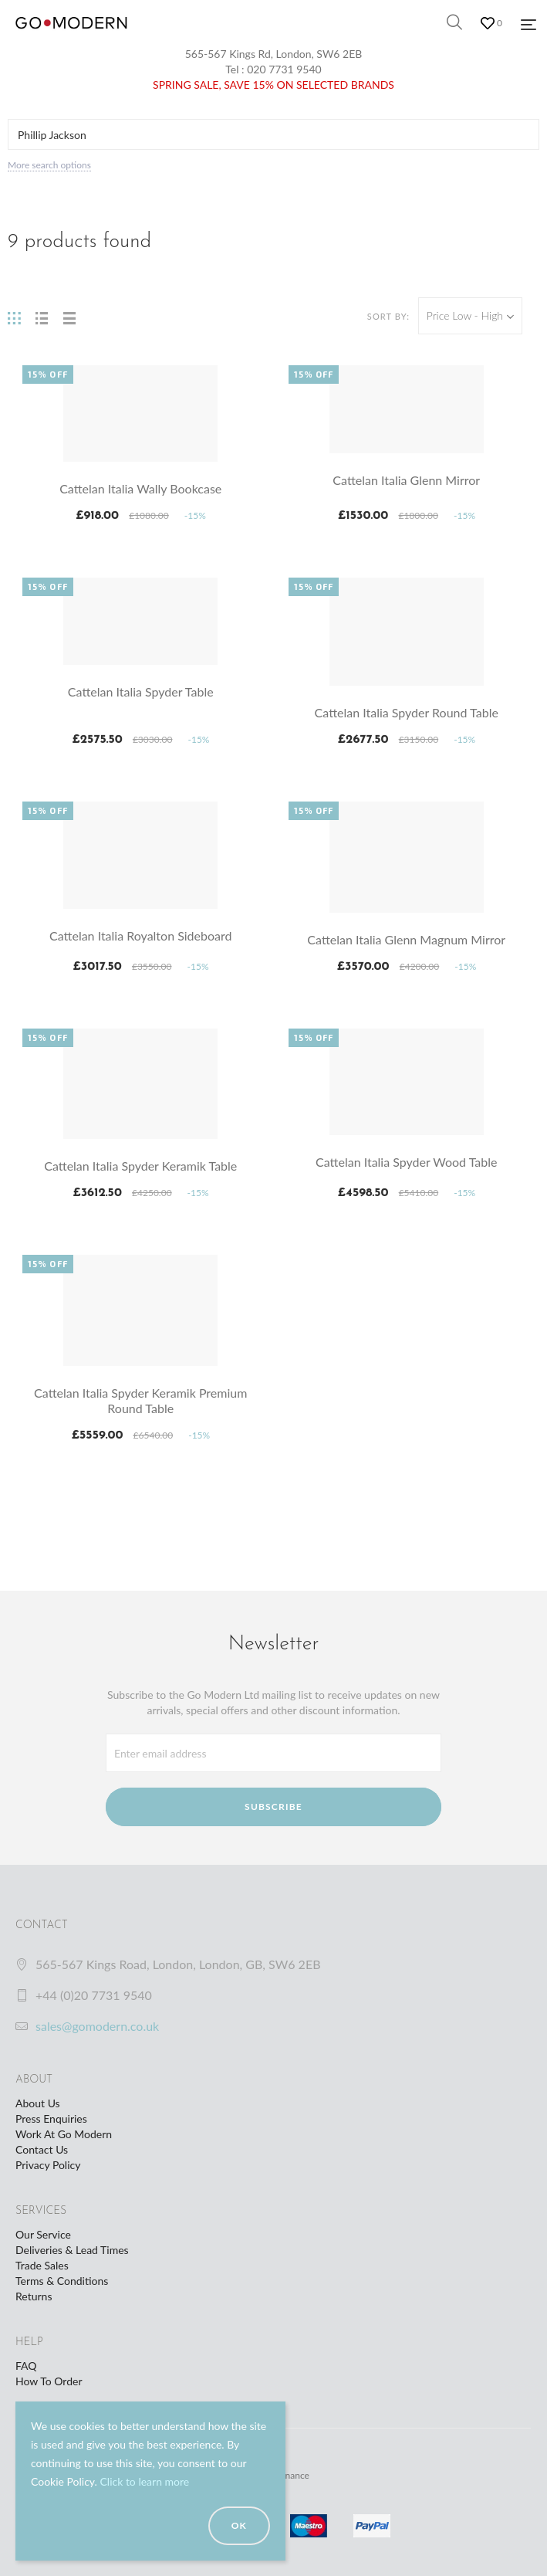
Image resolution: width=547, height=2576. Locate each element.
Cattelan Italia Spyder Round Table (406, 712)
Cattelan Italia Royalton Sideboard (140, 935)
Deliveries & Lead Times (72, 2249)
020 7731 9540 (284, 69)
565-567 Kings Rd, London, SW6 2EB (274, 53)
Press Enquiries (51, 2118)
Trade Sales (42, 2265)
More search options (49, 165)
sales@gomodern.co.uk (97, 2025)
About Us (37, 2103)
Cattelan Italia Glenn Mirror (406, 480)
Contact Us (41, 2149)
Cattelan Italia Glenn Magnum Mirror (406, 939)
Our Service (43, 2234)
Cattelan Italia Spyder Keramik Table (140, 1165)
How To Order (48, 2381)
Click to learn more (144, 2481)
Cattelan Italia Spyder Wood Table (406, 1161)
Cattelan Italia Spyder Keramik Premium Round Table (140, 1400)
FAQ (26, 2365)
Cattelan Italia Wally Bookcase (140, 488)
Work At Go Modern (63, 2133)
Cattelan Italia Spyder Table (141, 691)
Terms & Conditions (61, 2280)
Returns (33, 2296)
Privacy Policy (47, 2164)
